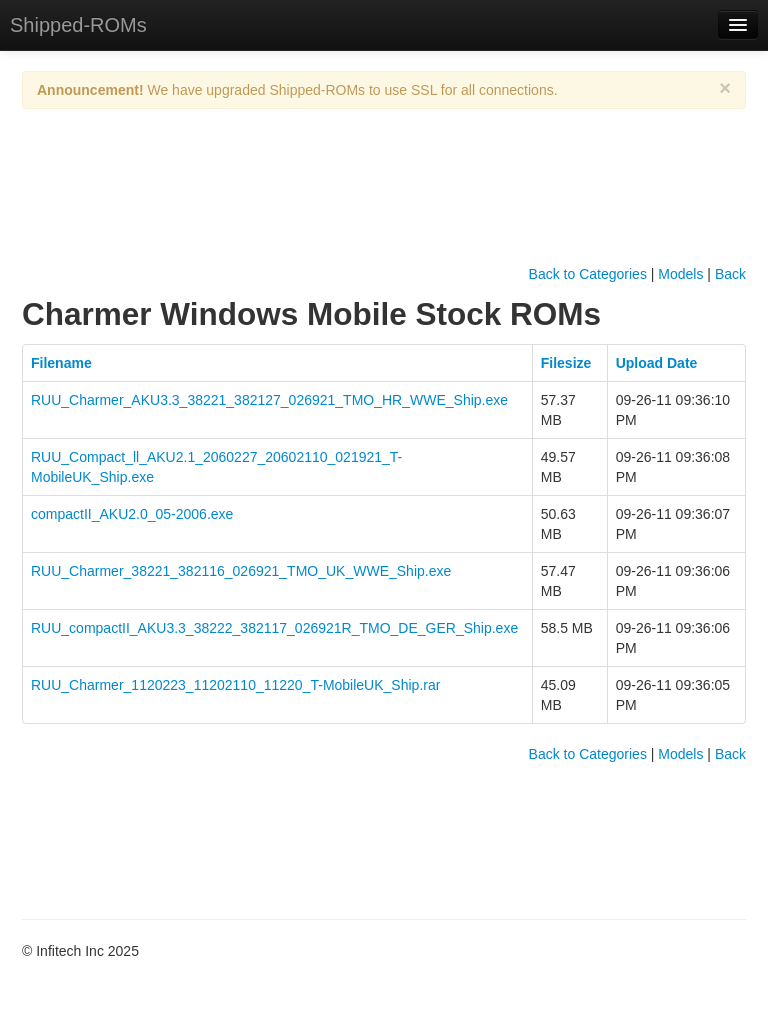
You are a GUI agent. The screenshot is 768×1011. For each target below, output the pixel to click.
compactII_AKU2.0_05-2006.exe (132, 514)
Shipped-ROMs (78, 25)
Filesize (566, 363)
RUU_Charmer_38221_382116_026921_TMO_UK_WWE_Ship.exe (241, 571)
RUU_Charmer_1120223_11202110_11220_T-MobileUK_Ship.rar (235, 685)
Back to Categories (588, 274)
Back (730, 274)
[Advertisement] (386, 204)
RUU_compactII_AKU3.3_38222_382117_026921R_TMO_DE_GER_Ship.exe (274, 628)
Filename (61, 363)
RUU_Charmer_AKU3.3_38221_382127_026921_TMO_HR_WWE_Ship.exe (269, 400)
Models (680, 274)
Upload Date (657, 363)
